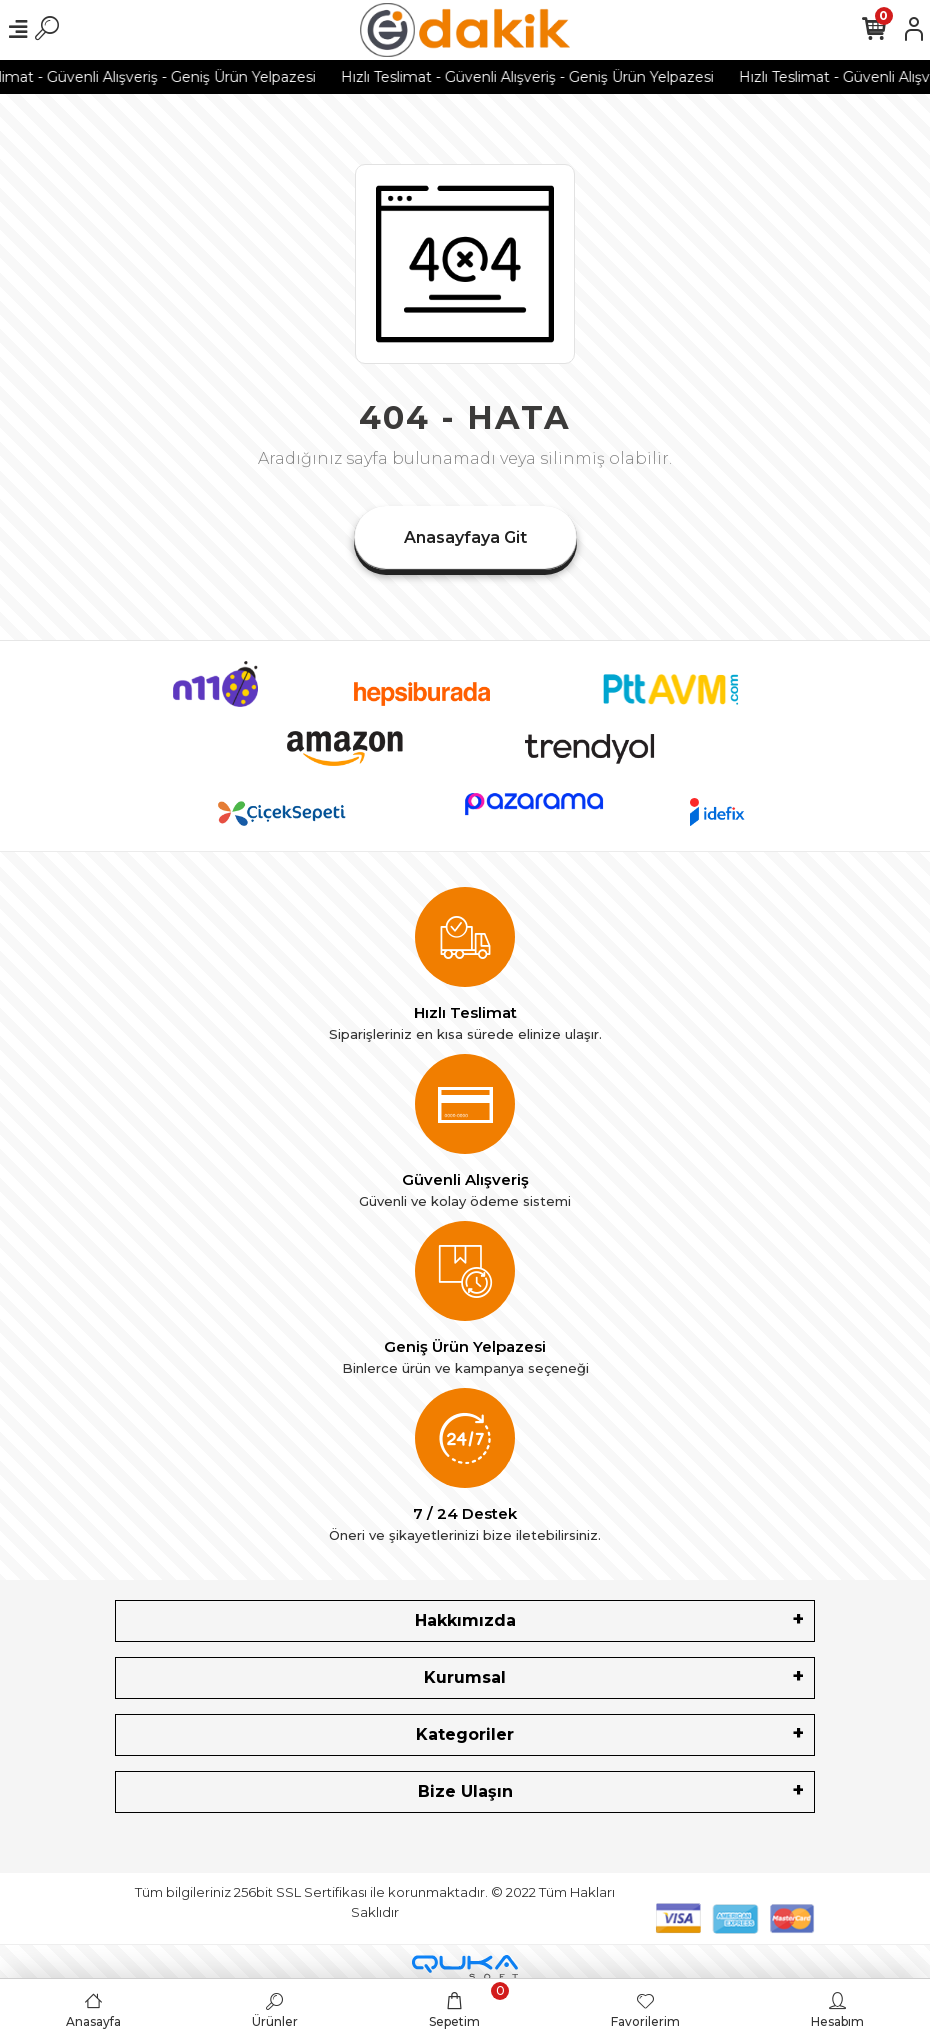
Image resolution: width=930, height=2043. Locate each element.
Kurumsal (465, 1677)
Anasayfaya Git (465, 537)
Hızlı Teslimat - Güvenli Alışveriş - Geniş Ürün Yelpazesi (546, 77)
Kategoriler (465, 1734)
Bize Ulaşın (465, 1791)
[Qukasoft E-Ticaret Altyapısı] (465, 1967)
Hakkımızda (465, 1620)
